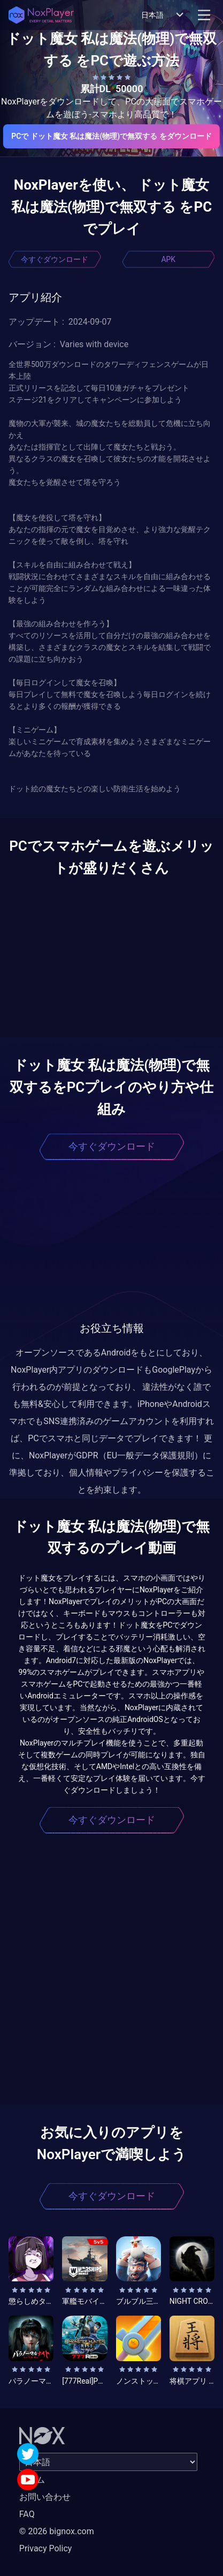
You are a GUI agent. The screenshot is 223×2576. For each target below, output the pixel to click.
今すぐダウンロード (54, 259)
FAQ (27, 2514)
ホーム (32, 2480)
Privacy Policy (45, 2548)
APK (168, 259)
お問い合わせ (45, 2497)
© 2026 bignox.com (56, 2531)
